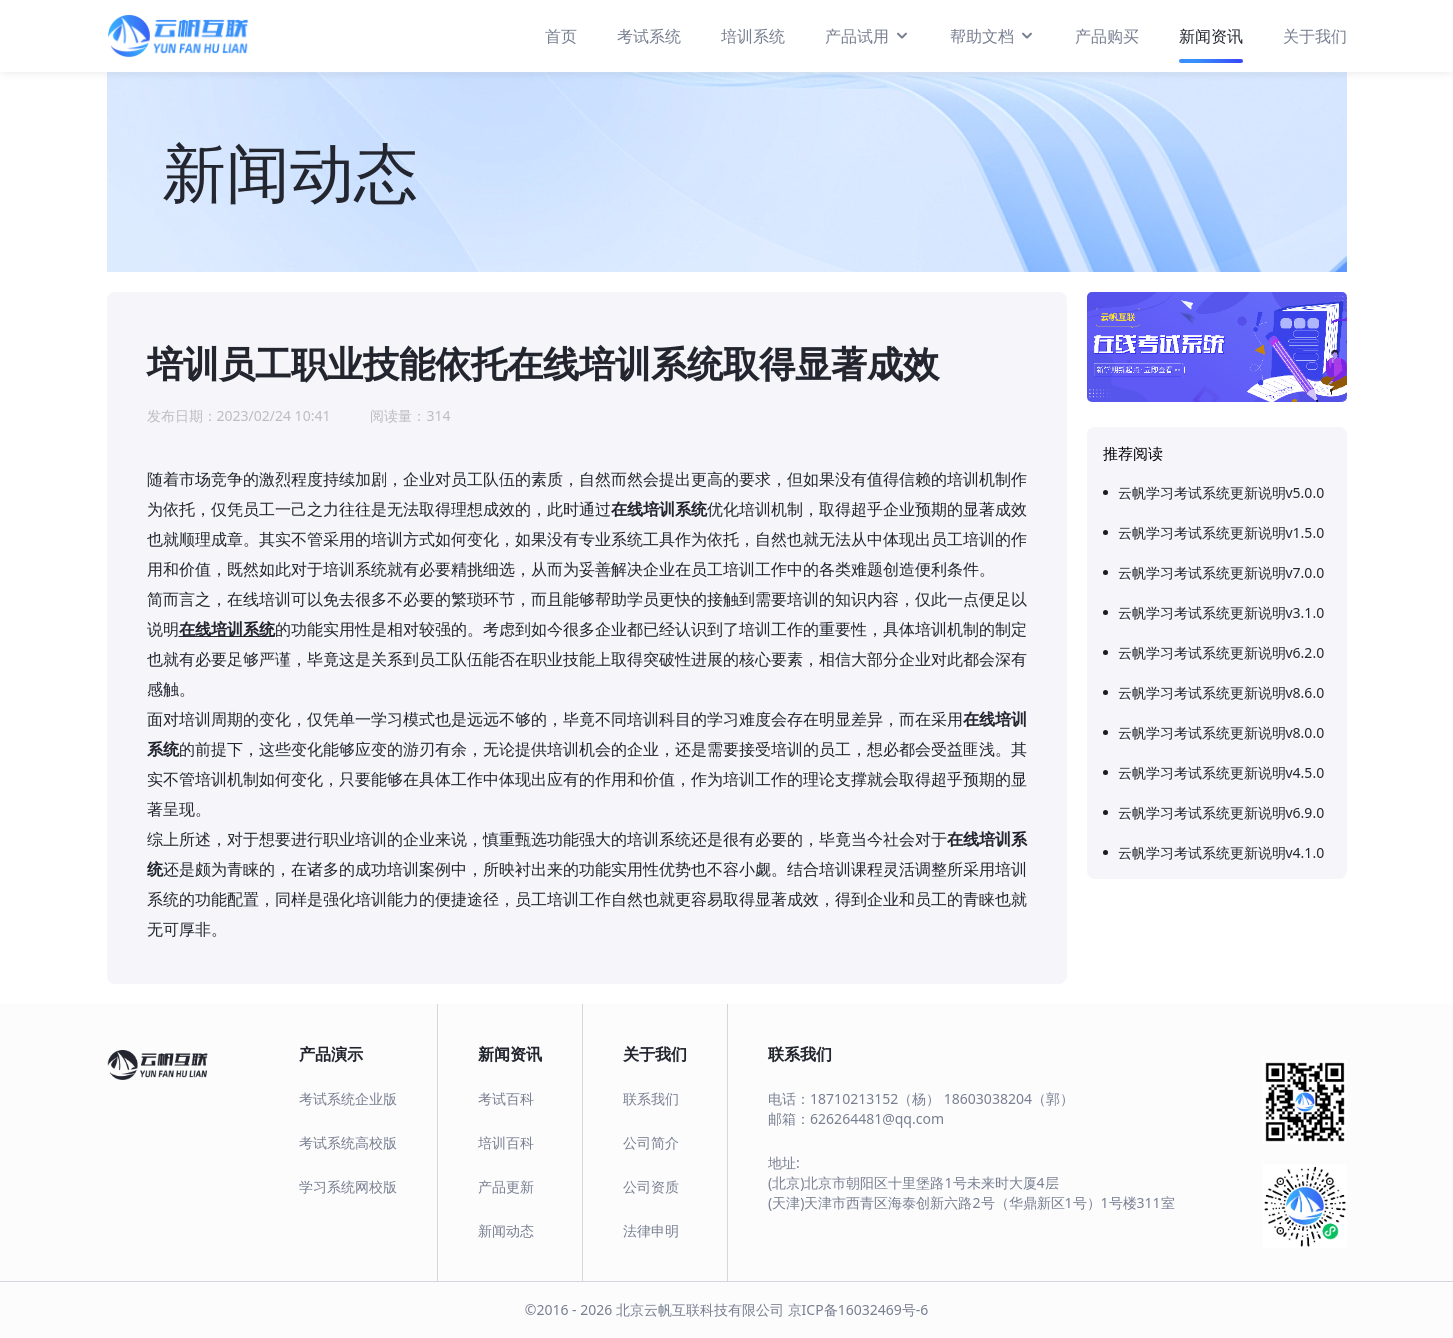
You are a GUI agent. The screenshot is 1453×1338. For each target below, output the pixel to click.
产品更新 (506, 1186)
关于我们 (1315, 36)
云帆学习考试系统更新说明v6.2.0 (1221, 652)
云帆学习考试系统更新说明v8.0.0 (1221, 732)
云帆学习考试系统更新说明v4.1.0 (1221, 852)
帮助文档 (992, 35)
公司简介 (651, 1142)
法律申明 (651, 1230)
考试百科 (506, 1098)
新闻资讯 (1211, 36)
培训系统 (753, 36)
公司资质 (651, 1186)
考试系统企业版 (348, 1098)
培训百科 (506, 1142)
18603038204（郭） (1009, 1098)
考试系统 (649, 36)
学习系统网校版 (348, 1186)
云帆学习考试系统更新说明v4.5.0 (1221, 772)
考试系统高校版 (348, 1142)
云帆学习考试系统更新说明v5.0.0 (1221, 492)
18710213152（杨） (875, 1098)
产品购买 (1107, 36)
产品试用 (867, 35)
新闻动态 (506, 1230)
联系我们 (651, 1098)
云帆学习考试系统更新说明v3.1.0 (1221, 612)
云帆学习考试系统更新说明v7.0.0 (1221, 572)
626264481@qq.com (877, 1118)
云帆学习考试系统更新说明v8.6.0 (1221, 692)
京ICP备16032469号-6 (858, 1309)
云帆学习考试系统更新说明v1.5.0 (1221, 532)
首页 (561, 36)
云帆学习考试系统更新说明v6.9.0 (1221, 812)
